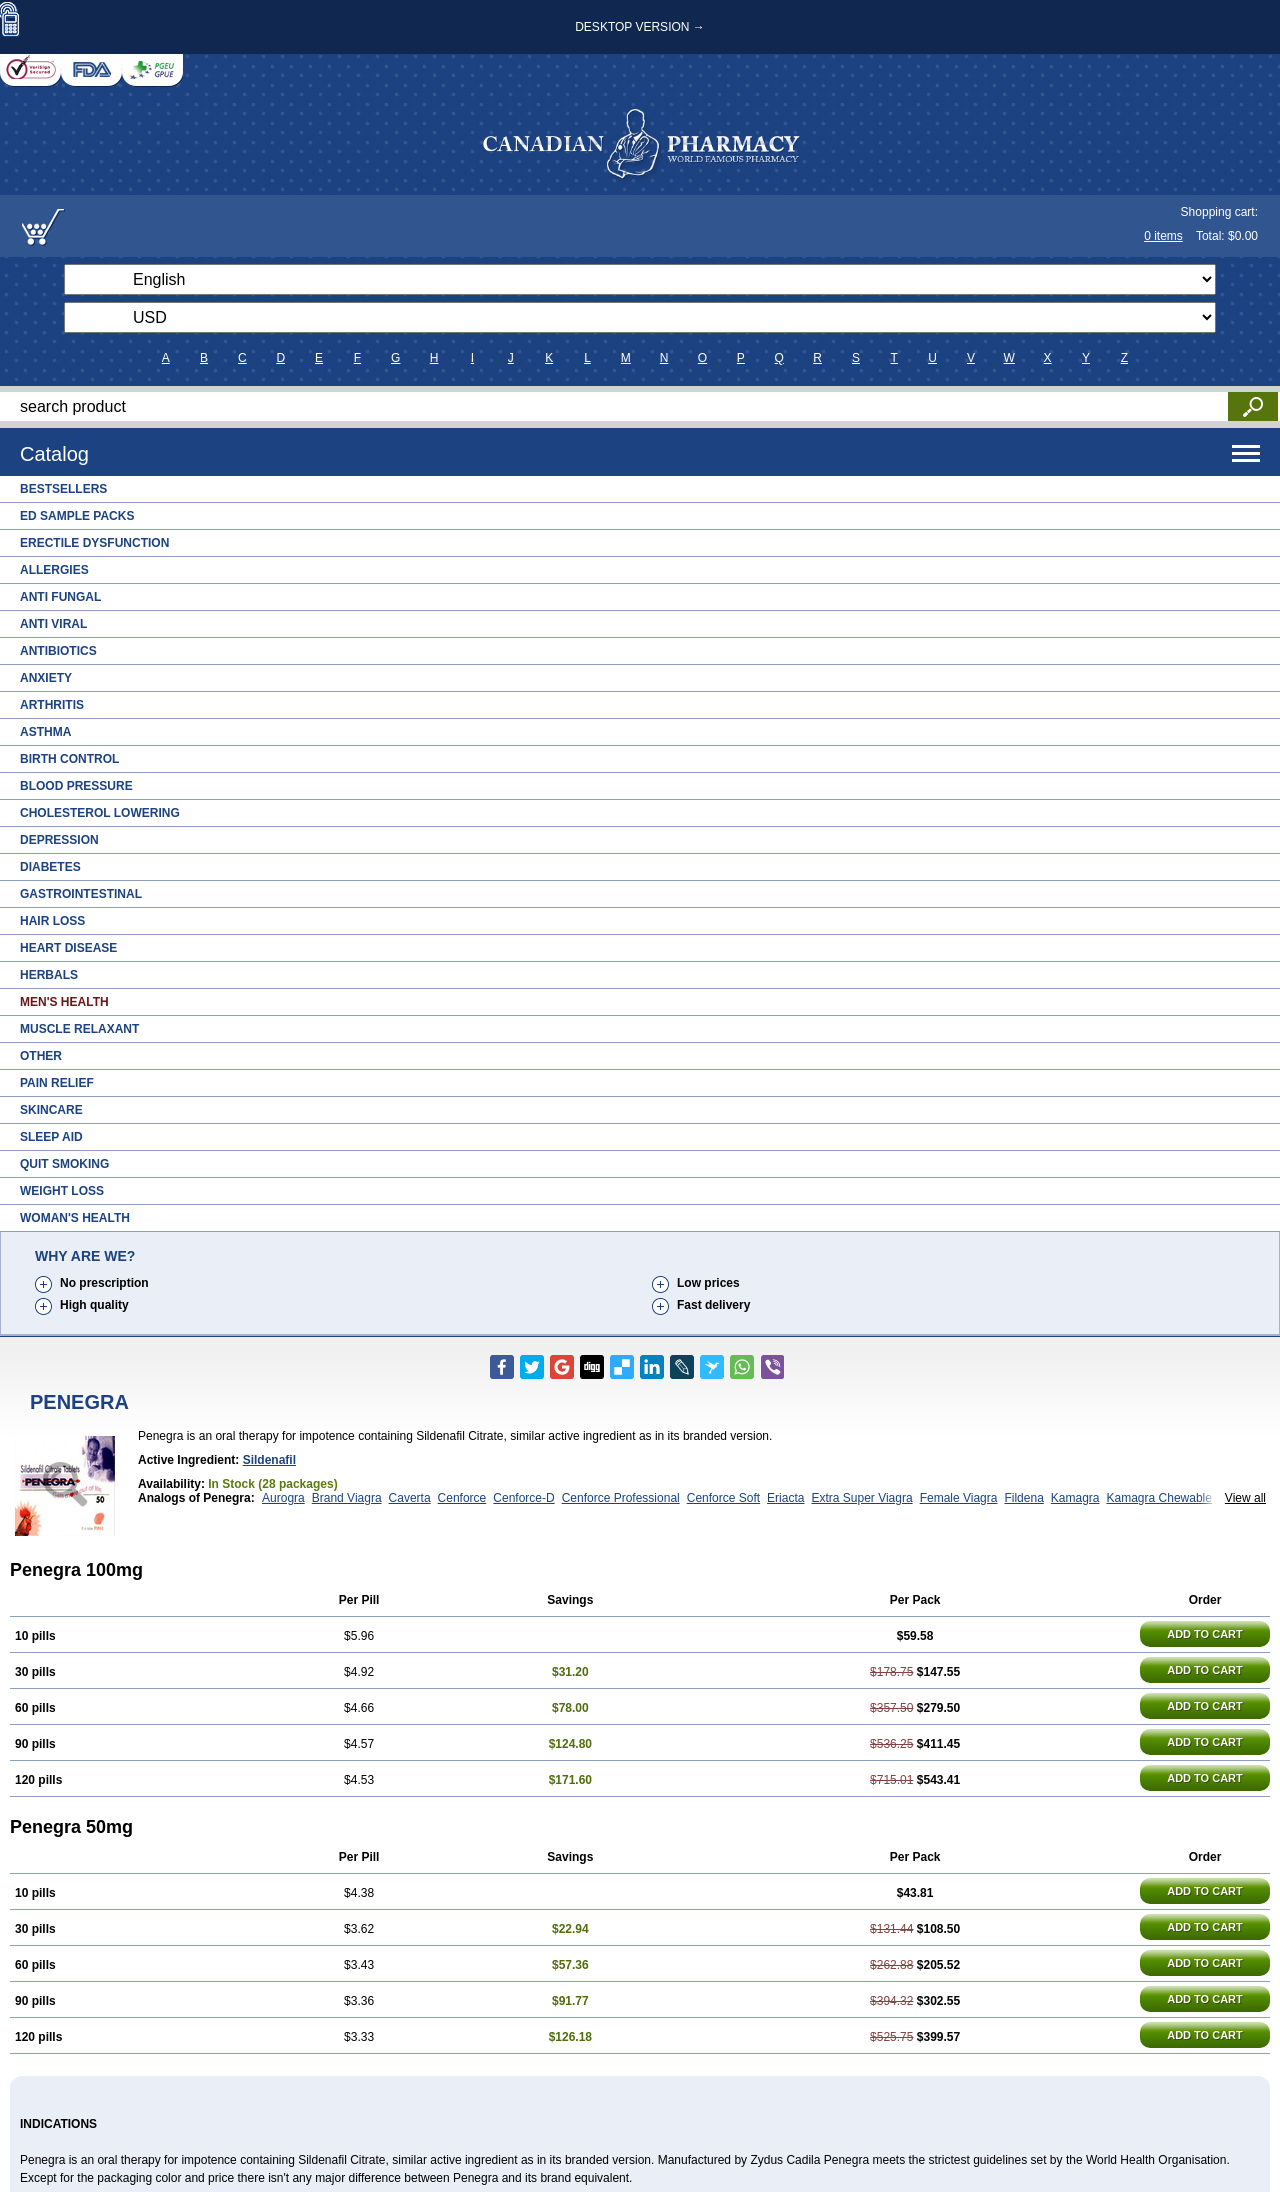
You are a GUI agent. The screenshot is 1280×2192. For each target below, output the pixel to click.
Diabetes (50, 867)
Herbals (49, 975)
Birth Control (69, 759)
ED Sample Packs (77, 516)
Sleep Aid (51, 1137)
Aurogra (283, 1498)
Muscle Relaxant (79, 1029)
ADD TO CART (1205, 1634)
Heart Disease (68, 948)
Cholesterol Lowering (100, 813)
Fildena (1023, 1498)
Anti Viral (53, 624)
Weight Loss (62, 1191)
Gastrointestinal (81, 894)
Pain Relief (57, 1083)
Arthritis (52, 705)
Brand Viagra (347, 1498)
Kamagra (1075, 1498)
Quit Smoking (64, 1164)
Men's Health (64, 1002)
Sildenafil (269, 1460)
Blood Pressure (76, 786)
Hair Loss (52, 921)
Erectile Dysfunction (94, 543)
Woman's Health (75, 1218)
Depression (59, 840)
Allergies (54, 570)
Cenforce (462, 1498)
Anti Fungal (60, 597)
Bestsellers (63, 489)
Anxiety (46, 678)
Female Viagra (959, 1498)
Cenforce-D (523, 1498)
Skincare (51, 1110)
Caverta (410, 1498)
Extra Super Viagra (861, 1498)
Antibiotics (58, 651)
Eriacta (785, 1498)
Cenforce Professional (621, 1498)
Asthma (45, 732)
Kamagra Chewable (1159, 1498)
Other (41, 1056)
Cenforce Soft (723, 1498)
